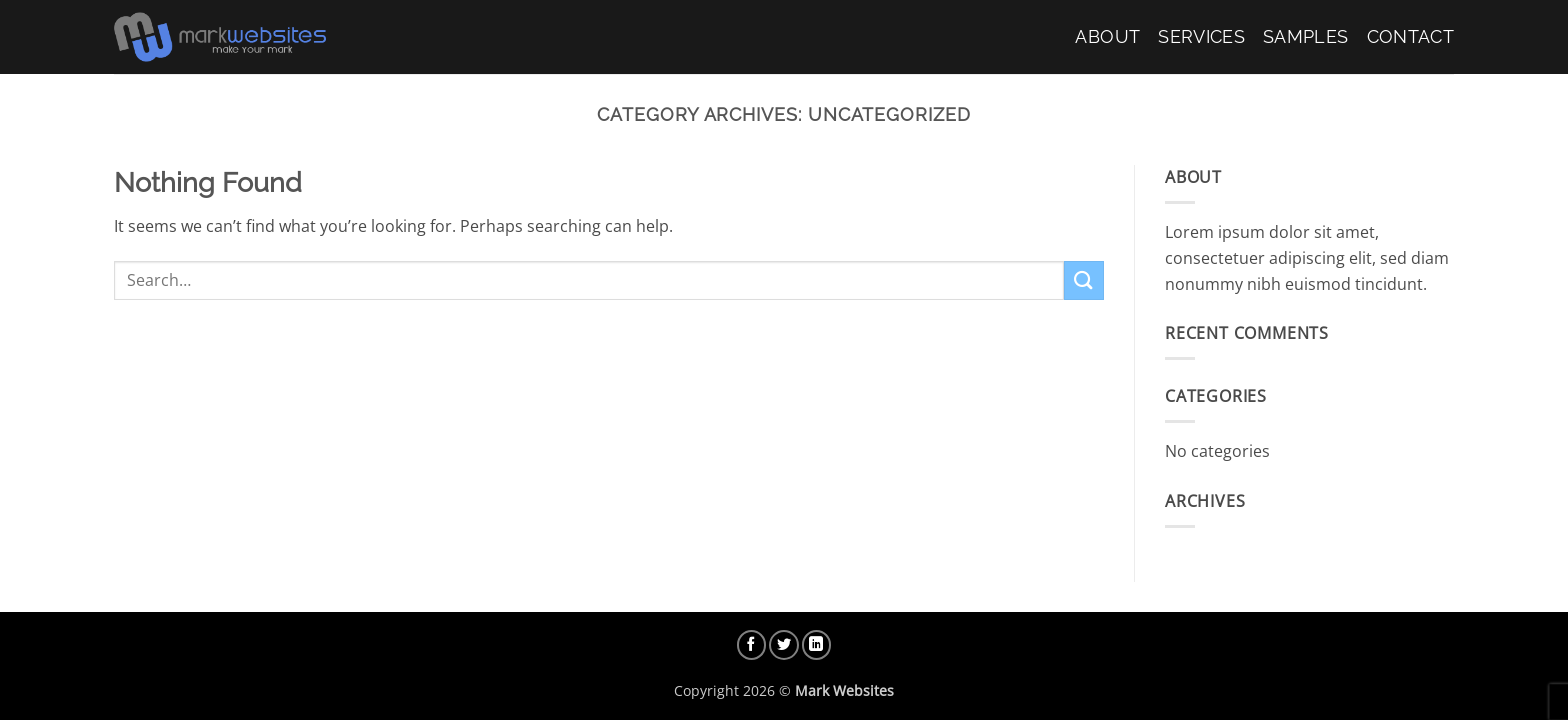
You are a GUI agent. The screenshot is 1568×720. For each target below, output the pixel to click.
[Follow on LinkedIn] (817, 645)
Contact (1410, 36)
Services (1201, 36)
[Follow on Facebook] (752, 645)
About (1107, 36)
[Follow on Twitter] (784, 645)
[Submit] (1084, 280)
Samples (1305, 36)
